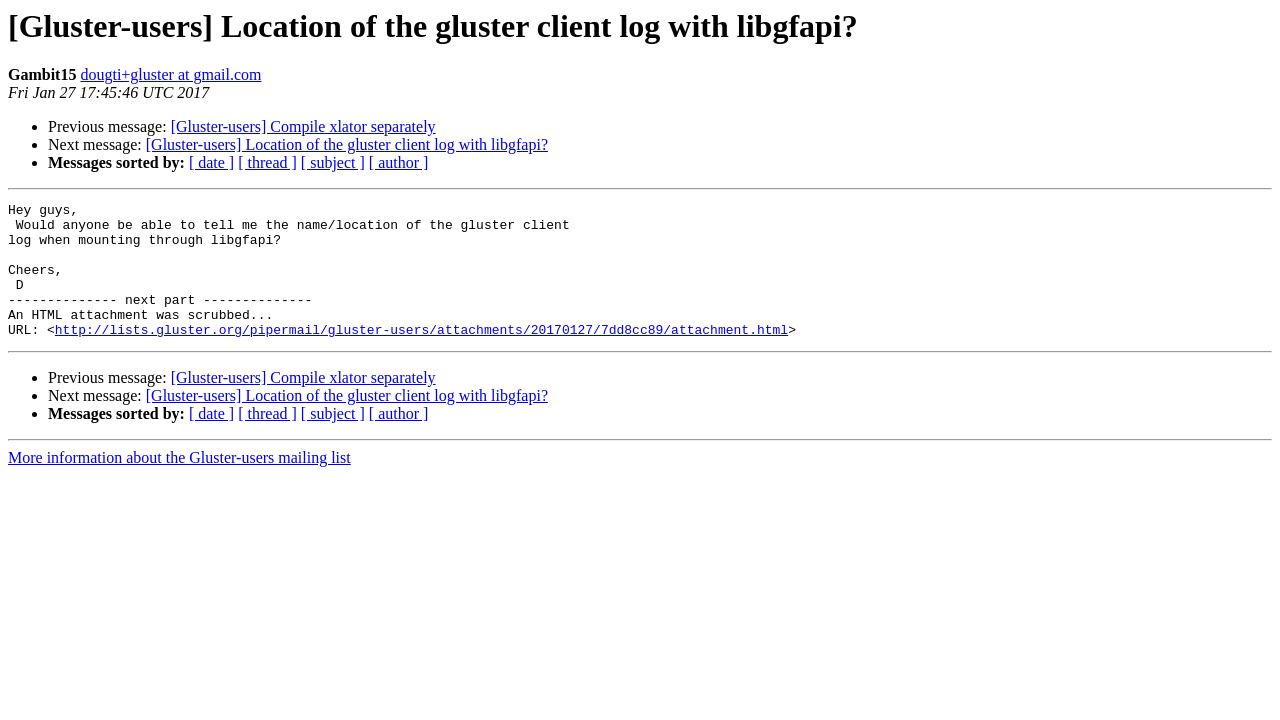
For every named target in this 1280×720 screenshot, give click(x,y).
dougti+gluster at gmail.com (170, 74)
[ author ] (399, 162)
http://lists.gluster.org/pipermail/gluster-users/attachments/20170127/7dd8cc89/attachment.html (421, 356)
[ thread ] (267, 162)
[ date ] (211, 162)
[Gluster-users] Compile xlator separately (303, 126)
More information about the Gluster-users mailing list (179, 484)
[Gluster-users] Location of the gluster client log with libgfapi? (347, 144)
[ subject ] (333, 162)
